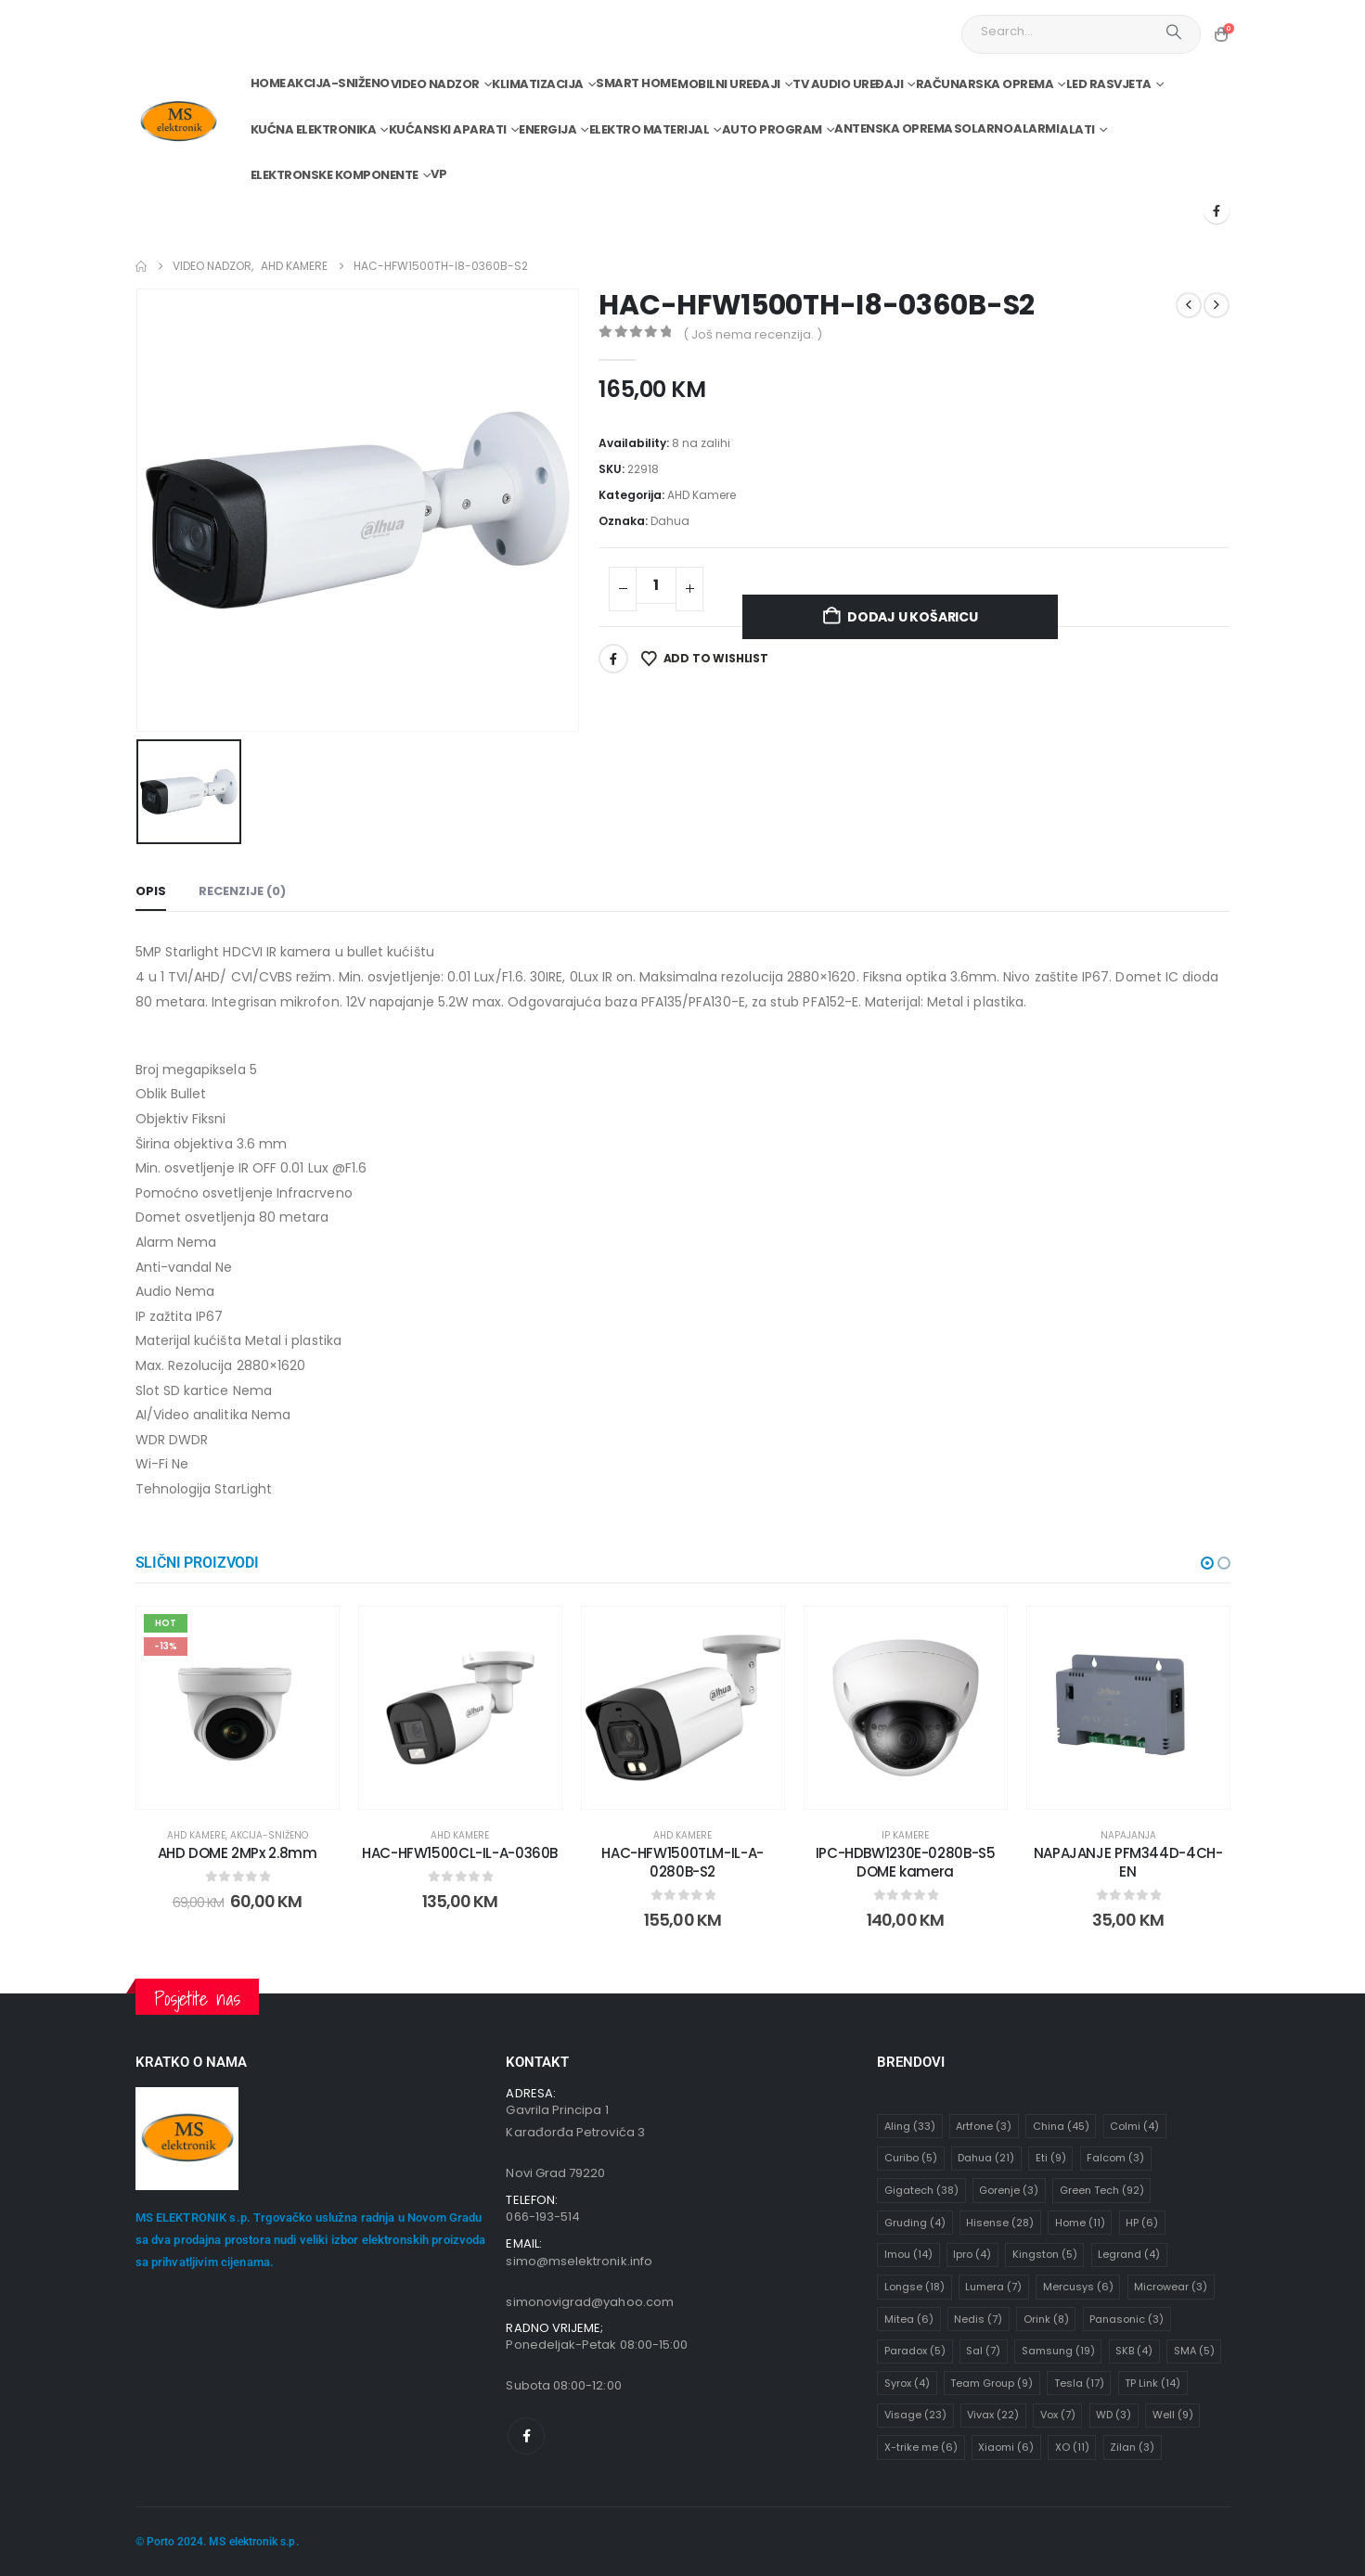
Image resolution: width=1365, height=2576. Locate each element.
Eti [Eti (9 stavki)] (1051, 2158)
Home (268, 83)
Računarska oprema (985, 84)
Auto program (772, 129)
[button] (1207, 1563)
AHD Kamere (701, 495)
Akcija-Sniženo (338, 83)
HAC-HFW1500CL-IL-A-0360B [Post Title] (460, 1853)
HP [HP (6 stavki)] (1142, 2222)
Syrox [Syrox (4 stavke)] (907, 2383)
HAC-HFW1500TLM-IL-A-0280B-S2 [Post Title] (682, 1862)
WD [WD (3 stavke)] (1113, 2415)
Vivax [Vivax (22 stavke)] (993, 2415)
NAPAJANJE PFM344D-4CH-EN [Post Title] (1128, 1862)
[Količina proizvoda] (656, 585)
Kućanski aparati (448, 129)
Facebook (613, 658)
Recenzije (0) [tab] (242, 891)
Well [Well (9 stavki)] (1173, 2415)
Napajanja (1128, 1835)
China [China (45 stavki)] (1061, 2126)
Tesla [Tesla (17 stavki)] (1079, 2383)
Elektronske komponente (335, 175)
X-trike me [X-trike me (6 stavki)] (921, 2448)
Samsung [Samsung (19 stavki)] (1058, 2351)
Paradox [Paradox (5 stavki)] (915, 2351)
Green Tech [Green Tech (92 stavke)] (1102, 2191)
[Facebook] (1217, 211)
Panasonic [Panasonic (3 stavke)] (1126, 2319)
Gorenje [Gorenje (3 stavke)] (1008, 2191)
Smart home (636, 83)
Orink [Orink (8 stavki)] (1046, 2319)
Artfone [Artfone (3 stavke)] (983, 2126)
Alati (1077, 129)
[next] (1217, 305)
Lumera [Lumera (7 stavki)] (993, 2287)
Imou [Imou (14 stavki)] (908, 2255)
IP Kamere (905, 1835)
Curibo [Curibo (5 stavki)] (910, 2158)
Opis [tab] (150, 891)
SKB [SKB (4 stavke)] (1134, 2351)
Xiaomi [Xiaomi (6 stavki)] (1006, 2448)
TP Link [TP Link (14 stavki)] (1152, 2383)
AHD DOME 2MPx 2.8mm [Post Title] (237, 1853)
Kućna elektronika (314, 129)
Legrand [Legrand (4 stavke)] (1129, 2255)
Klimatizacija (538, 84)
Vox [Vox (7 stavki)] (1057, 2415)
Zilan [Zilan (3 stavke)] (1132, 2448)
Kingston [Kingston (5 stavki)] (1044, 2255)
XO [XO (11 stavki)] (1072, 2448)
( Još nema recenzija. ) (752, 334)
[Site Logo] (178, 122)
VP (438, 174)
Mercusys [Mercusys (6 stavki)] (1078, 2287)
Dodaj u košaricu (912, 617)
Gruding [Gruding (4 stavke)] (915, 2222)
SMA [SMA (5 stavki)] (1194, 2351)
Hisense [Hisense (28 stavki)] (1000, 2222)
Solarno (983, 128)
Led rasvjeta (1109, 84)
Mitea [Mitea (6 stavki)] (909, 2319)
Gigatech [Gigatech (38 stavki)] (921, 2191)
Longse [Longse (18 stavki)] (914, 2287)
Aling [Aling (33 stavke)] (909, 2126)
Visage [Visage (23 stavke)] (915, 2415)
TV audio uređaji (847, 84)
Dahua (669, 521)
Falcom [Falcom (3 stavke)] (1115, 2158)
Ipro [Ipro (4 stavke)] (972, 2255)
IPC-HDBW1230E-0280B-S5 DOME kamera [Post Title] (906, 1862)
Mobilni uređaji (728, 84)
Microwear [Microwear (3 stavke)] (1170, 2287)
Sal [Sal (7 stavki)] (983, 2351)
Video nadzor (435, 84)
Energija (547, 129)
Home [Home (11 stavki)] (1080, 2222)
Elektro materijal (649, 129)
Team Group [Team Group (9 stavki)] (991, 2383)
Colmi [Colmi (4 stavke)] (1134, 2126)
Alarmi (1036, 128)
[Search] (1174, 31)
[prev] (1189, 305)
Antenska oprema (893, 128)
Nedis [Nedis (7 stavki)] (978, 2319)
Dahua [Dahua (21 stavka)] (986, 2158)
